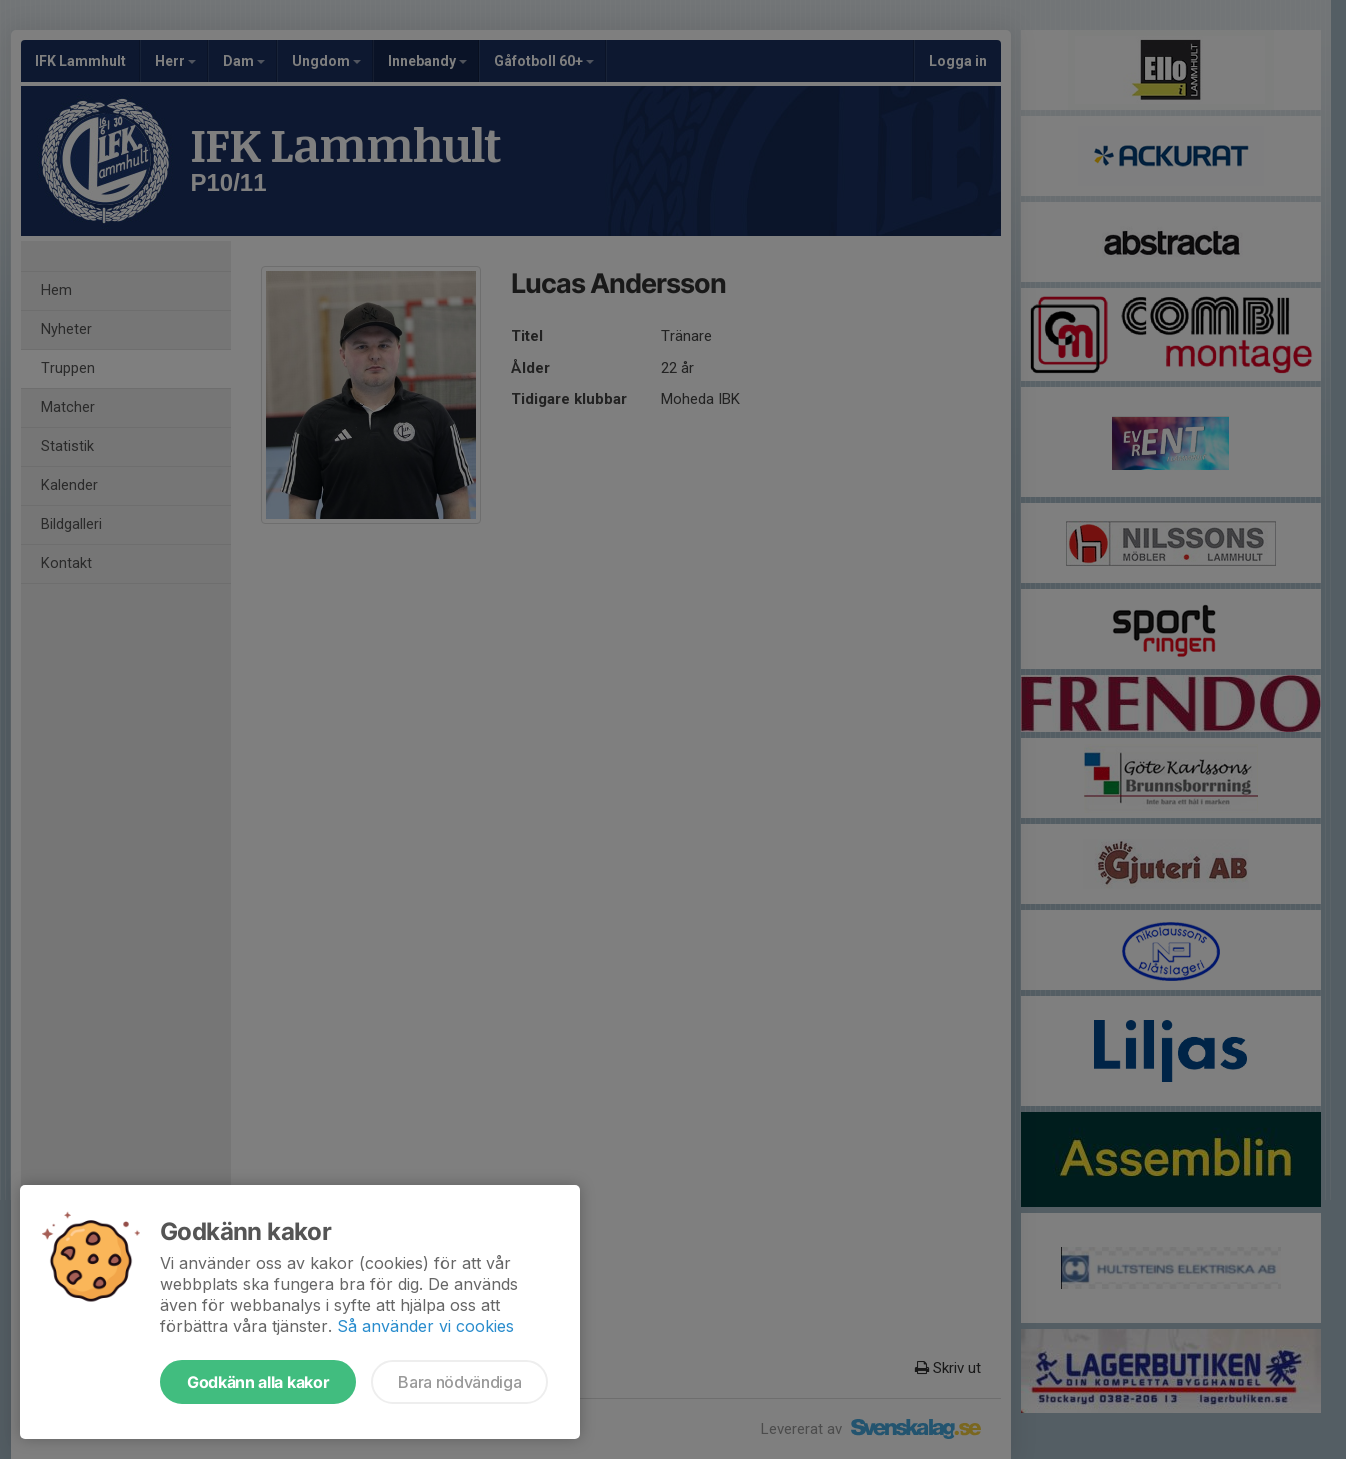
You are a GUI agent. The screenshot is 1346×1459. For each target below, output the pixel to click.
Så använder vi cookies (425, 1326)
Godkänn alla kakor (258, 1382)
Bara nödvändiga (459, 1382)
